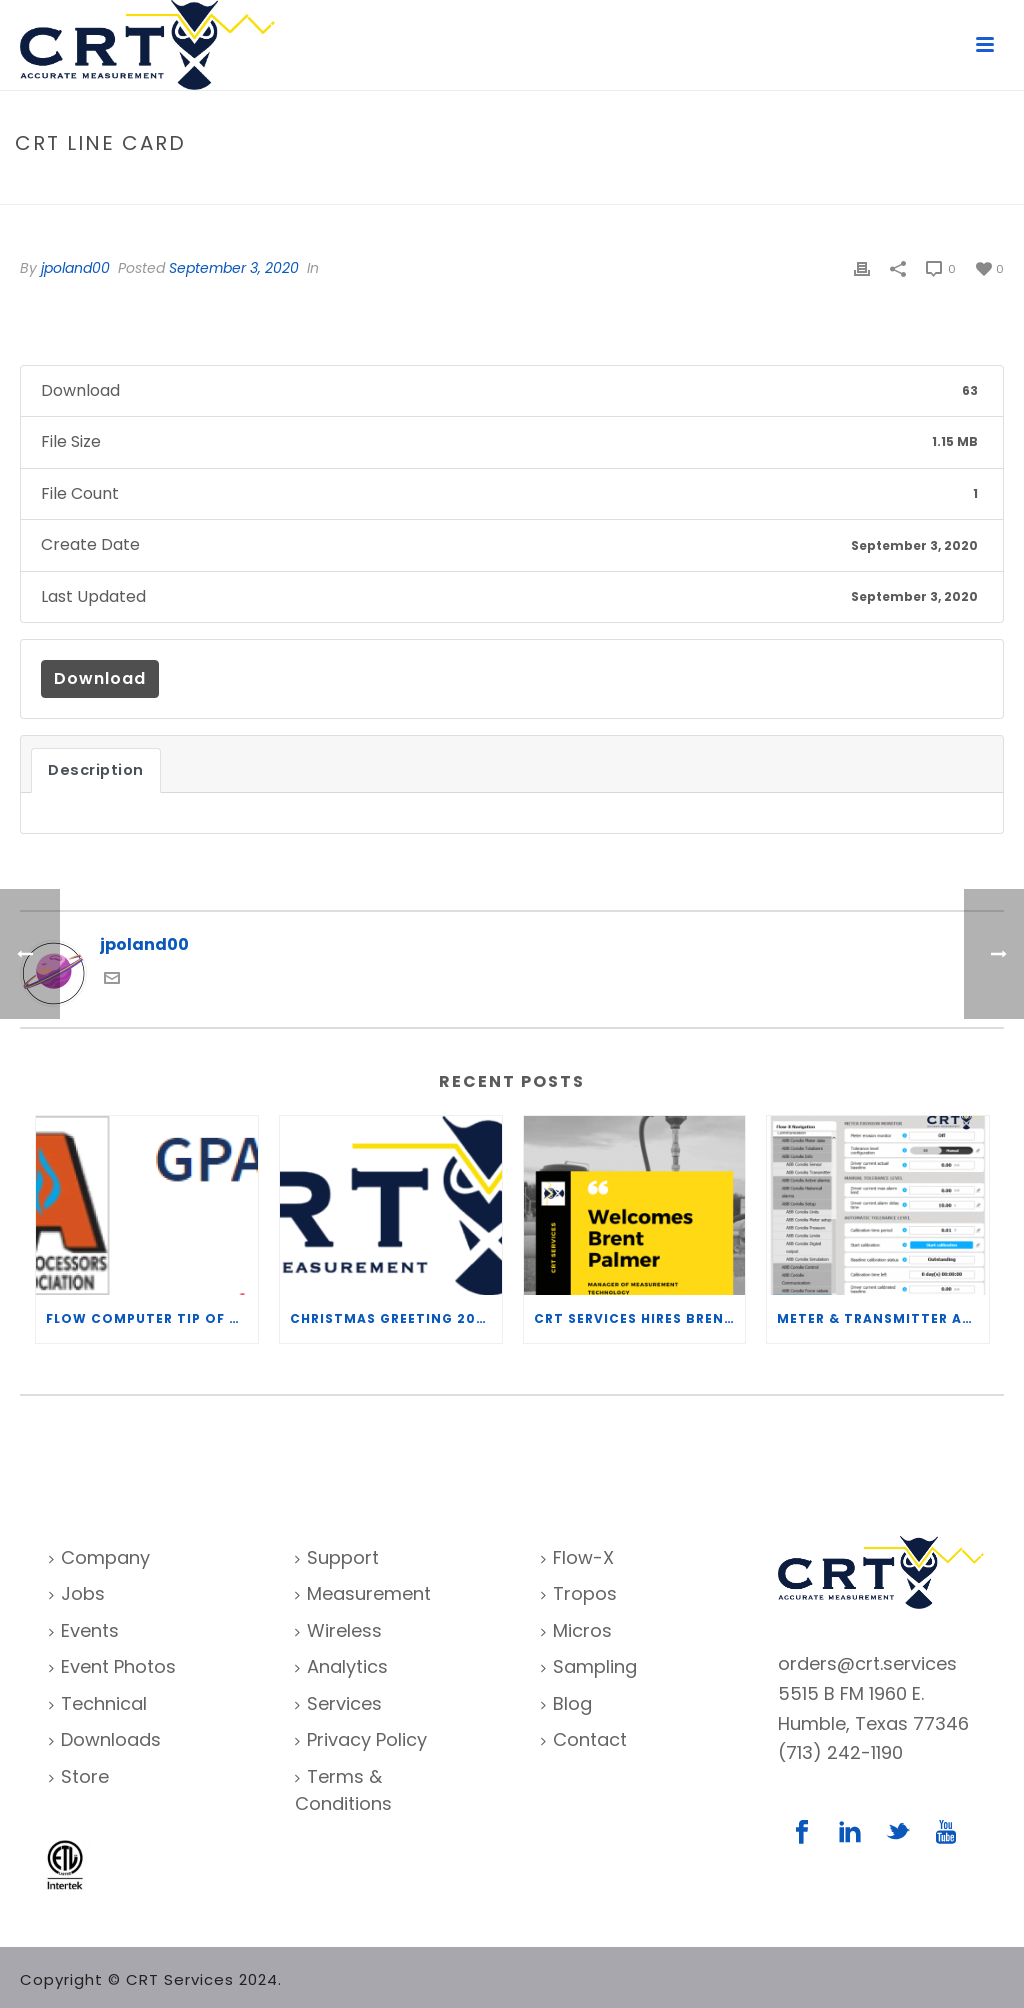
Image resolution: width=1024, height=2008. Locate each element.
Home (834, 185)
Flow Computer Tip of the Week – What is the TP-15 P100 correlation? (152, 1318)
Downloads (105, 1739)
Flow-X (577, 1557)
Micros (576, 1630)
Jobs (77, 1593)
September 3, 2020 (234, 268)
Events (84, 1630)
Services (338, 1703)
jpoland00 (75, 268)
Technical (98, 1703)
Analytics (341, 1666)
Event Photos (112, 1666)
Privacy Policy (361, 1739)
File (877, 185)
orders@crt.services (867, 1663)
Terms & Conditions (343, 1790)
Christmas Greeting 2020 (392, 1318)
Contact (584, 1739)
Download (100, 678)
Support (337, 1557)
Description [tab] (96, 770)
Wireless (338, 1630)
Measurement (363, 1593)
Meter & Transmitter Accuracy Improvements (883, 1318)
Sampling (589, 1666)
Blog (566, 1703)
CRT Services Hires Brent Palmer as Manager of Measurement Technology (640, 1318)
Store (79, 1776)
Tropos (579, 1593)
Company (99, 1557)
